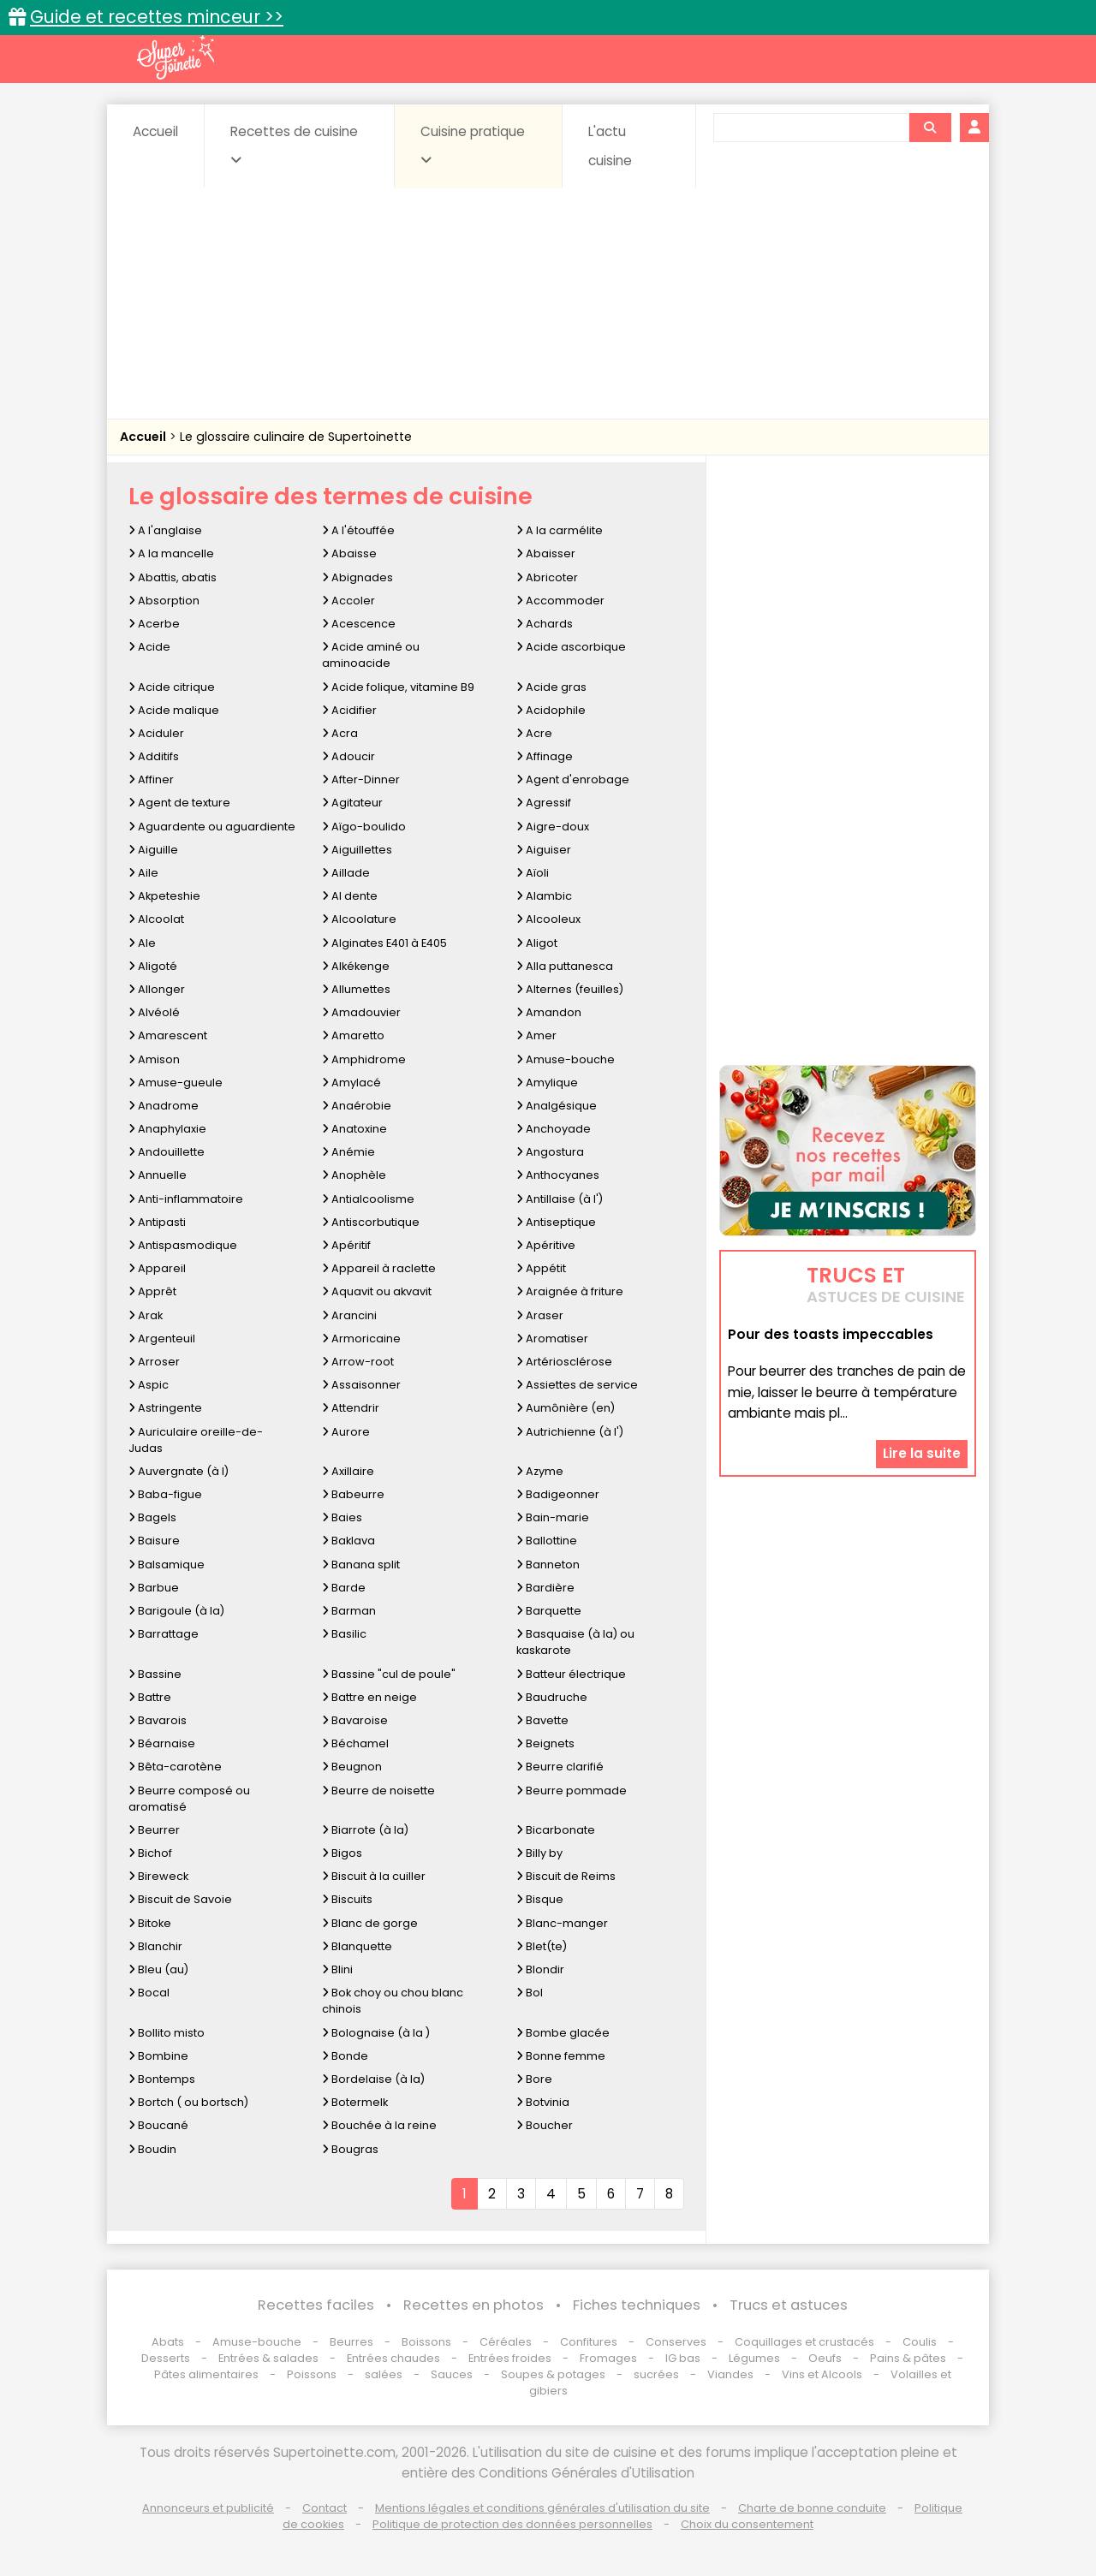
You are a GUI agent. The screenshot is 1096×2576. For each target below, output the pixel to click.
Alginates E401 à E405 (384, 943)
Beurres (351, 2342)
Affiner (151, 779)
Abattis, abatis (172, 577)
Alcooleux (548, 919)
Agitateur (352, 802)
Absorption (164, 600)
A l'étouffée (358, 530)
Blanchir (155, 1946)
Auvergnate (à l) (178, 1471)
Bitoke (149, 1923)
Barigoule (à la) (176, 1610)
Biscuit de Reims (566, 1876)
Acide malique (173, 710)
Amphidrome (364, 1059)
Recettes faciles (316, 2305)
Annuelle (157, 1175)
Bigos (342, 1853)
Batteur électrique (571, 1674)
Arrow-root (358, 1361)
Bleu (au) (158, 1969)
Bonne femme (560, 2056)
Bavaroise (355, 1720)
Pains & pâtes (908, 2358)
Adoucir (348, 756)
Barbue (153, 1587)
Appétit (541, 1268)
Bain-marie (552, 1517)
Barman (349, 1610)
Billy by (539, 1853)
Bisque (539, 1899)
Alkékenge (356, 966)
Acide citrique (171, 687)
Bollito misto (166, 2033)
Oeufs (826, 2358)
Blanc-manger (562, 1923)
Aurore (346, 1432)
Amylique (547, 1082)
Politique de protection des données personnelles (512, 2524)
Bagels (152, 1517)
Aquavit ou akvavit (377, 1291)
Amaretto (353, 1035)
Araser (539, 1315)
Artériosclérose (564, 1361)
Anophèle (354, 1175)
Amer (536, 1035)
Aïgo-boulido (364, 826)
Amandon (548, 1012)
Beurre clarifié (560, 1766)
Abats (168, 2342)
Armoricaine (361, 1338)
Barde (344, 1587)
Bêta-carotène (175, 1766)
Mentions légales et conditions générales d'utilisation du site (542, 2508)
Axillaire (348, 1471)
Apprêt (152, 1291)
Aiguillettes (357, 849)
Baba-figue (165, 1494)
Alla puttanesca (564, 966)
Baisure (154, 1540)
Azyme (539, 1471)
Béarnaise (161, 1743)
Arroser (154, 1361)
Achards (544, 623)
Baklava (348, 1540)
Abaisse (349, 553)
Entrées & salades (268, 2358)
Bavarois (157, 1720)
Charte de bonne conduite (812, 2508)
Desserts (165, 2358)
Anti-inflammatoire (185, 1199)
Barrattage (163, 1634)
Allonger (156, 989)
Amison (154, 1059)
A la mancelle (171, 553)
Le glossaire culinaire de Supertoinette (296, 436)
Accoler (348, 600)
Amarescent (167, 1035)
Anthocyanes (557, 1175)
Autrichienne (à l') (569, 1432)
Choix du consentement (747, 2524)
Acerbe (154, 623)
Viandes (730, 2374)
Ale (142, 943)
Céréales (506, 2342)
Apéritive (545, 1245)
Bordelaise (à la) (373, 2079)
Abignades (357, 577)
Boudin (152, 2149)
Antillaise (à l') (559, 1199)
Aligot (536, 943)
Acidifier (349, 710)
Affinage (544, 756)
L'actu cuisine (610, 146)
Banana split (361, 1564)
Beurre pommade (571, 1790)
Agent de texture (179, 802)
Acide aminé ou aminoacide (371, 655)
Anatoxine (354, 1128)
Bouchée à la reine (379, 2125)
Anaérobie (356, 1105)
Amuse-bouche (565, 1059)
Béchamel (355, 1743)
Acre (534, 733)
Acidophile (551, 710)
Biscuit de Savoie (180, 1899)
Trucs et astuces (789, 2305)
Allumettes (356, 989)
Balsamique (166, 1564)
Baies (342, 1517)
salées (383, 2374)
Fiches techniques (636, 2305)
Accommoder (560, 600)
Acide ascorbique (571, 647)
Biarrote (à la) (365, 1830)
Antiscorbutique (371, 1222)
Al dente (350, 896)
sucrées (656, 2374)
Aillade (346, 873)
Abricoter (547, 577)
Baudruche (551, 1697)
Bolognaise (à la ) (376, 2033)
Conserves (676, 2342)
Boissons (426, 2342)
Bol (529, 1992)
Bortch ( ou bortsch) (188, 2102)
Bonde (345, 2056)
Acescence (359, 623)
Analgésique (556, 1105)
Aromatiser (552, 1338)
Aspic (148, 1384)
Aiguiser (543, 849)
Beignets (545, 1743)
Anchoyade (553, 1128)
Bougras (350, 2149)
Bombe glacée (563, 2033)
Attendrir (350, 1408)
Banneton (548, 1564)
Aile (143, 873)
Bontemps (161, 2079)
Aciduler (156, 733)
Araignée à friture (569, 1291)
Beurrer (154, 1830)
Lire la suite (922, 1453)
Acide (149, 647)
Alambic (544, 896)
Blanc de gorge (370, 1923)
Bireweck (158, 1876)
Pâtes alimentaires (206, 2374)
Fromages (608, 2358)
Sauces (452, 2374)
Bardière (545, 1587)
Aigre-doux (552, 826)
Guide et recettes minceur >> (156, 16)
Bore (534, 2079)
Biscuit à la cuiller (374, 1876)
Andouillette (166, 1152)
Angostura (550, 1152)
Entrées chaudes (393, 2358)
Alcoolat (156, 919)
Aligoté (152, 966)
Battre (149, 1697)
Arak (145, 1315)
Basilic (344, 1634)
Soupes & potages (553, 2374)
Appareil (157, 1268)
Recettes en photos (473, 2305)
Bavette (542, 1720)
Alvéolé (154, 1012)
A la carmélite (559, 530)
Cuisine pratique (472, 144)
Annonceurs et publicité (208, 2508)
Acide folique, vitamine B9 (398, 687)
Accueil (155, 131)
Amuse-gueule (175, 1082)
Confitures (588, 2342)
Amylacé (351, 1082)
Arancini (349, 1315)
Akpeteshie (164, 896)
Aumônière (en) (565, 1408)
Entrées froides (509, 2358)
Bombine (158, 2056)
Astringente (165, 1408)
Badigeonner (557, 1494)
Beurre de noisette (378, 1790)
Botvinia (542, 2102)
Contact (324, 2508)
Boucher (544, 2125)
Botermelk (355, 2102)
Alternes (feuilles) (569, 989)
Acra (340, 733)
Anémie (348, 1152)
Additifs (153, 756)
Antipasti (157, 1222)
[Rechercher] (929, 127)
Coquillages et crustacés (804, 2342)
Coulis (919, 2342)
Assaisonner (361, 1384)
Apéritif (346, 1245)
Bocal (149, 1992)
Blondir (540, 1969)
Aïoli (532, 873)
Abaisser (545, 553)
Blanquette (357, 1946)
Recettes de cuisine (294, 144)
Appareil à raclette (379, 1268)
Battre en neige (369, 1697)
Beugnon (352, 1766)
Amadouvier (361, 1012)
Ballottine (546, 1540)
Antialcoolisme (368, 1199)
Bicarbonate (555, 1830)
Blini (337, 1969)
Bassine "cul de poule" (389, 1674)
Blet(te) (541, 1946)
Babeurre (353, 1494)
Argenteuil (161, 1338)
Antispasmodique (182, 1245)
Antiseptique (556, 1222)
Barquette (548, 1610)
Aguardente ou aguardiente (211, 826)
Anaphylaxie (167, 1128)
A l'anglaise (165, 530)
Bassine (155, 1674)
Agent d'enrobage (572, 779)
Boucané (158, 2125)
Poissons (312, 2374)
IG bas (682, 2358)
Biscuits (347, 1899)
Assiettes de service (577, 1384)
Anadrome (163, 1105)
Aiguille (153, 849)
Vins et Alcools (822, 2374)
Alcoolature (359, 919)
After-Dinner (361, 779)
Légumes (754, 2358)
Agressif (543, 802)
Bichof (150, 1853)
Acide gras (551, 687)
